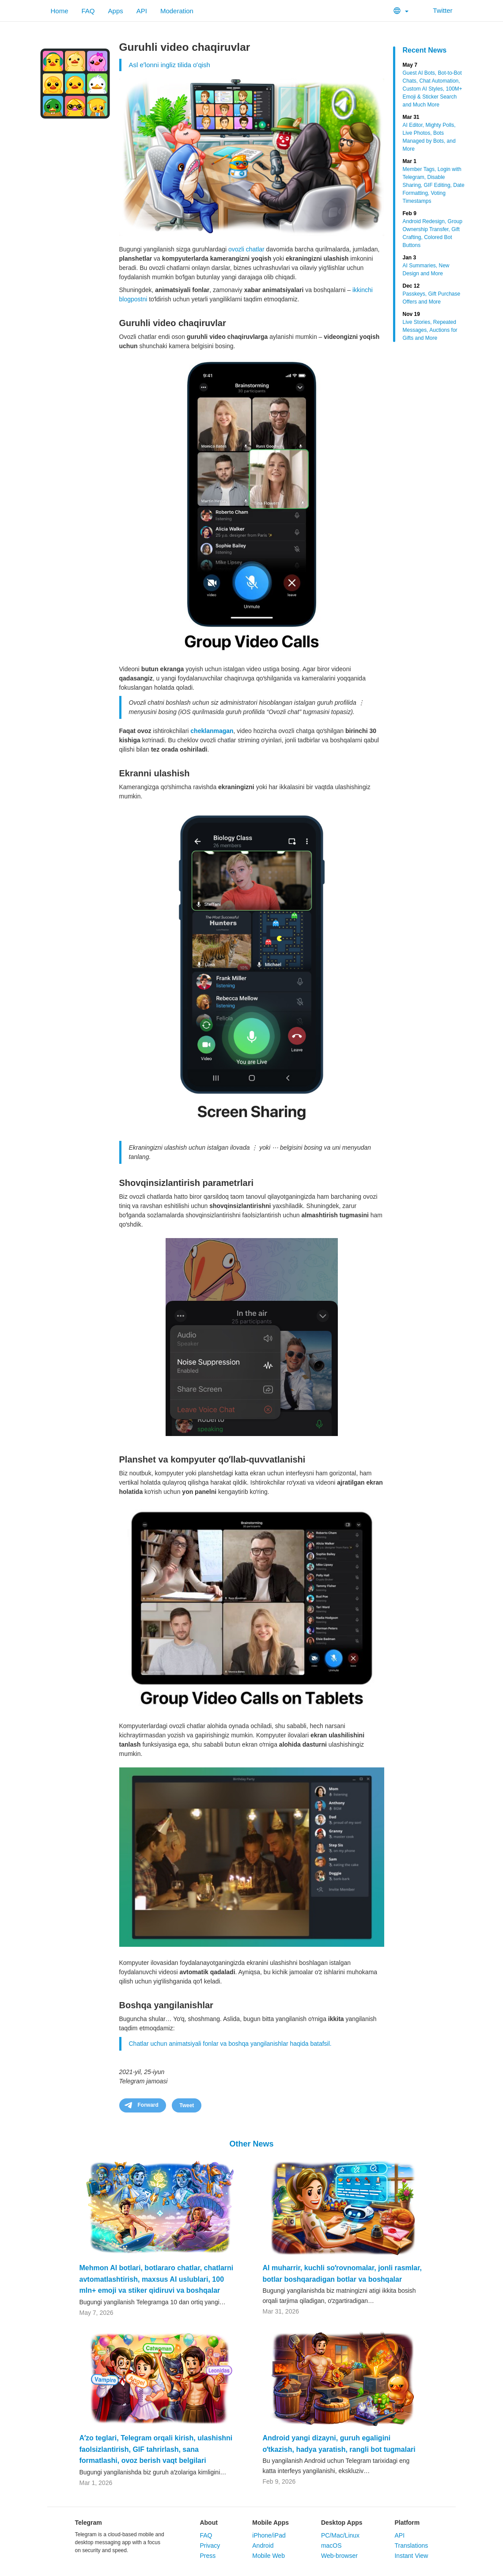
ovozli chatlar (246, 249)
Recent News (425, 50)
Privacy (210, 2545)
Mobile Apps (270, 2522)
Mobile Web (268, 2555)
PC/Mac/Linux (340, 2535)
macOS (331, 2545)
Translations (411, 2545)
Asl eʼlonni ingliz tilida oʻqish (169, 64)
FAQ (88, 11)
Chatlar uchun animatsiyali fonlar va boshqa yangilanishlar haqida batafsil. (230, 2043)
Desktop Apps (342, 2522)
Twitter (437, 10)
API (141, 11)
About (208, 2522)
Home (59, 11)
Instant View (411, 2555)
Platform (407, 2522)
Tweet (186, 2105)
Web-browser (339, 2555)
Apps (115, 11)
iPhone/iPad (269, 2535)
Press (208, 2555)
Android (262, 2545)
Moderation (176, 11)
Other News (251, 2143)
